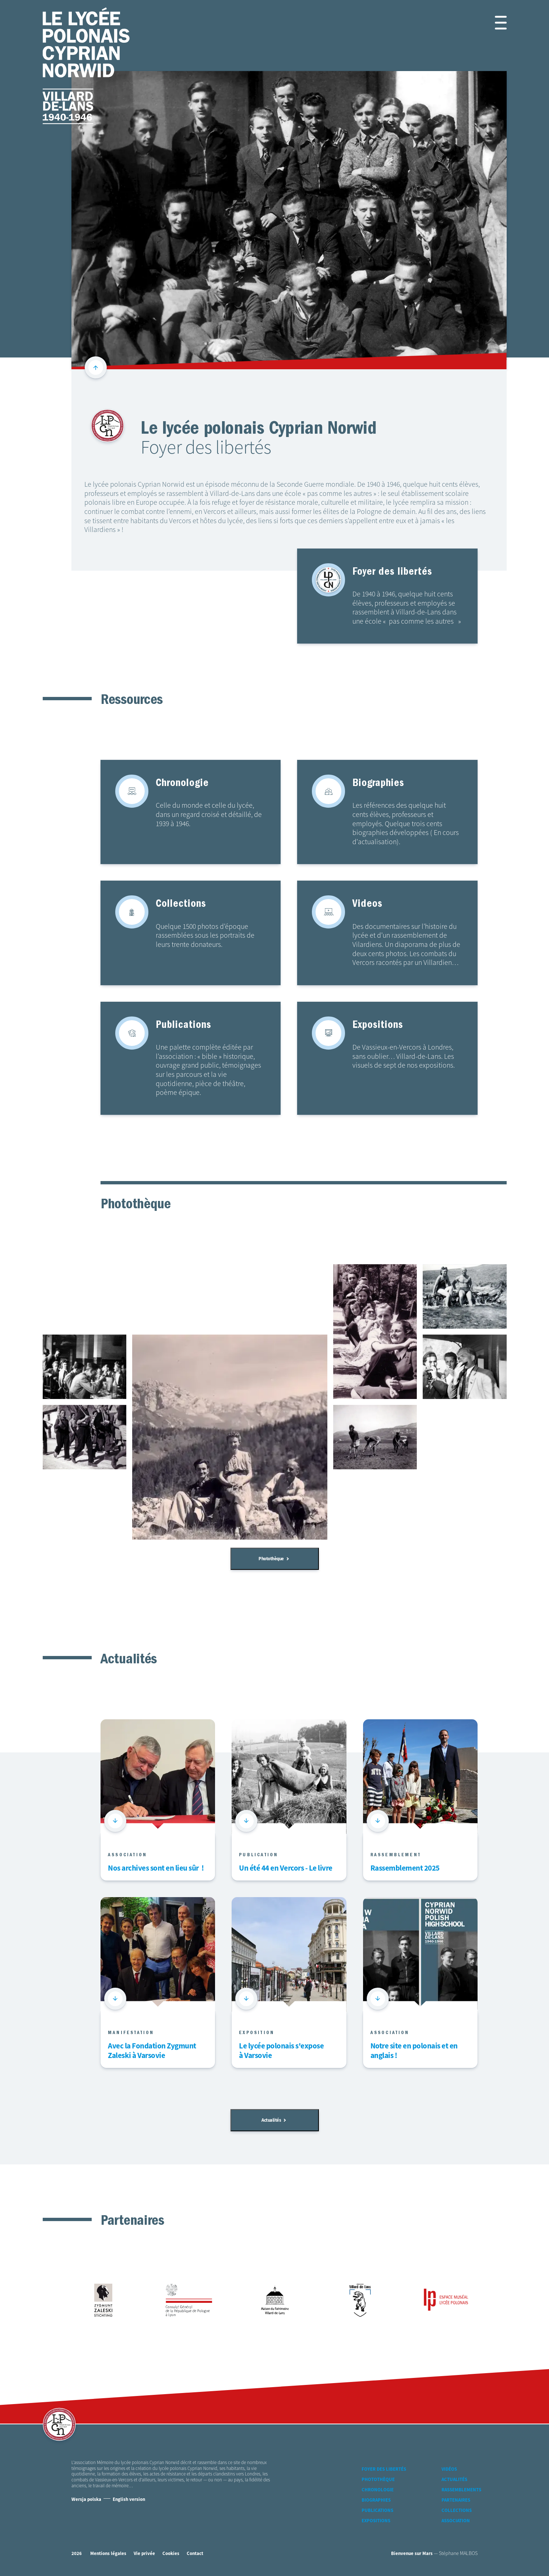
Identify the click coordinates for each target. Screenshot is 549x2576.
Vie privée (144, 2553)
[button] (492, 22)
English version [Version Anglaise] (129, 2499)
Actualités (273, 2120)
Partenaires (455, 2500)
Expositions (376, 2521)
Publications (377, 2510)
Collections (456, 2510)
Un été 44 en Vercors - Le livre (285, 1868)
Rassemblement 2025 (405, 1868)
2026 (76, 2553)
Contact (195, 2553)
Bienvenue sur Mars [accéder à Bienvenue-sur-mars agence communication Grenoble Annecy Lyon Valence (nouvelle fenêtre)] (412, 2553)
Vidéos (449, 2469)
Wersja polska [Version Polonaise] (86, 2499)
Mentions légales (108, 2553)
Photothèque (273, 1559)
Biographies (376, 2500)
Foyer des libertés (384, 2469)
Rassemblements (461, 2490)
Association (455, 2521)
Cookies (170, 2553)
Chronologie (378, 2490)
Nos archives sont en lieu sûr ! (156, 1868)
